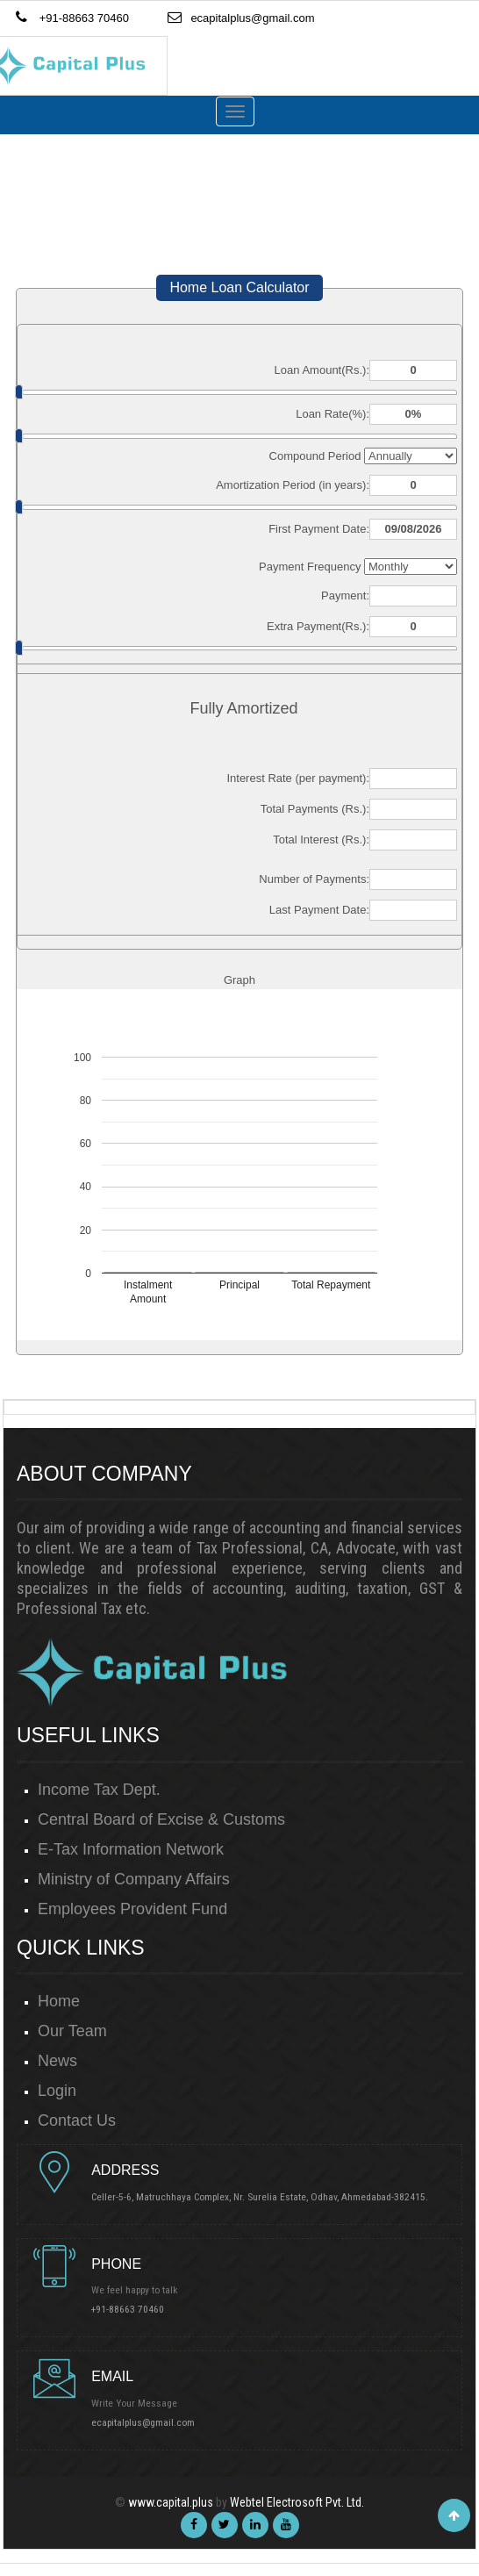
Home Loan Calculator (239, 287)
